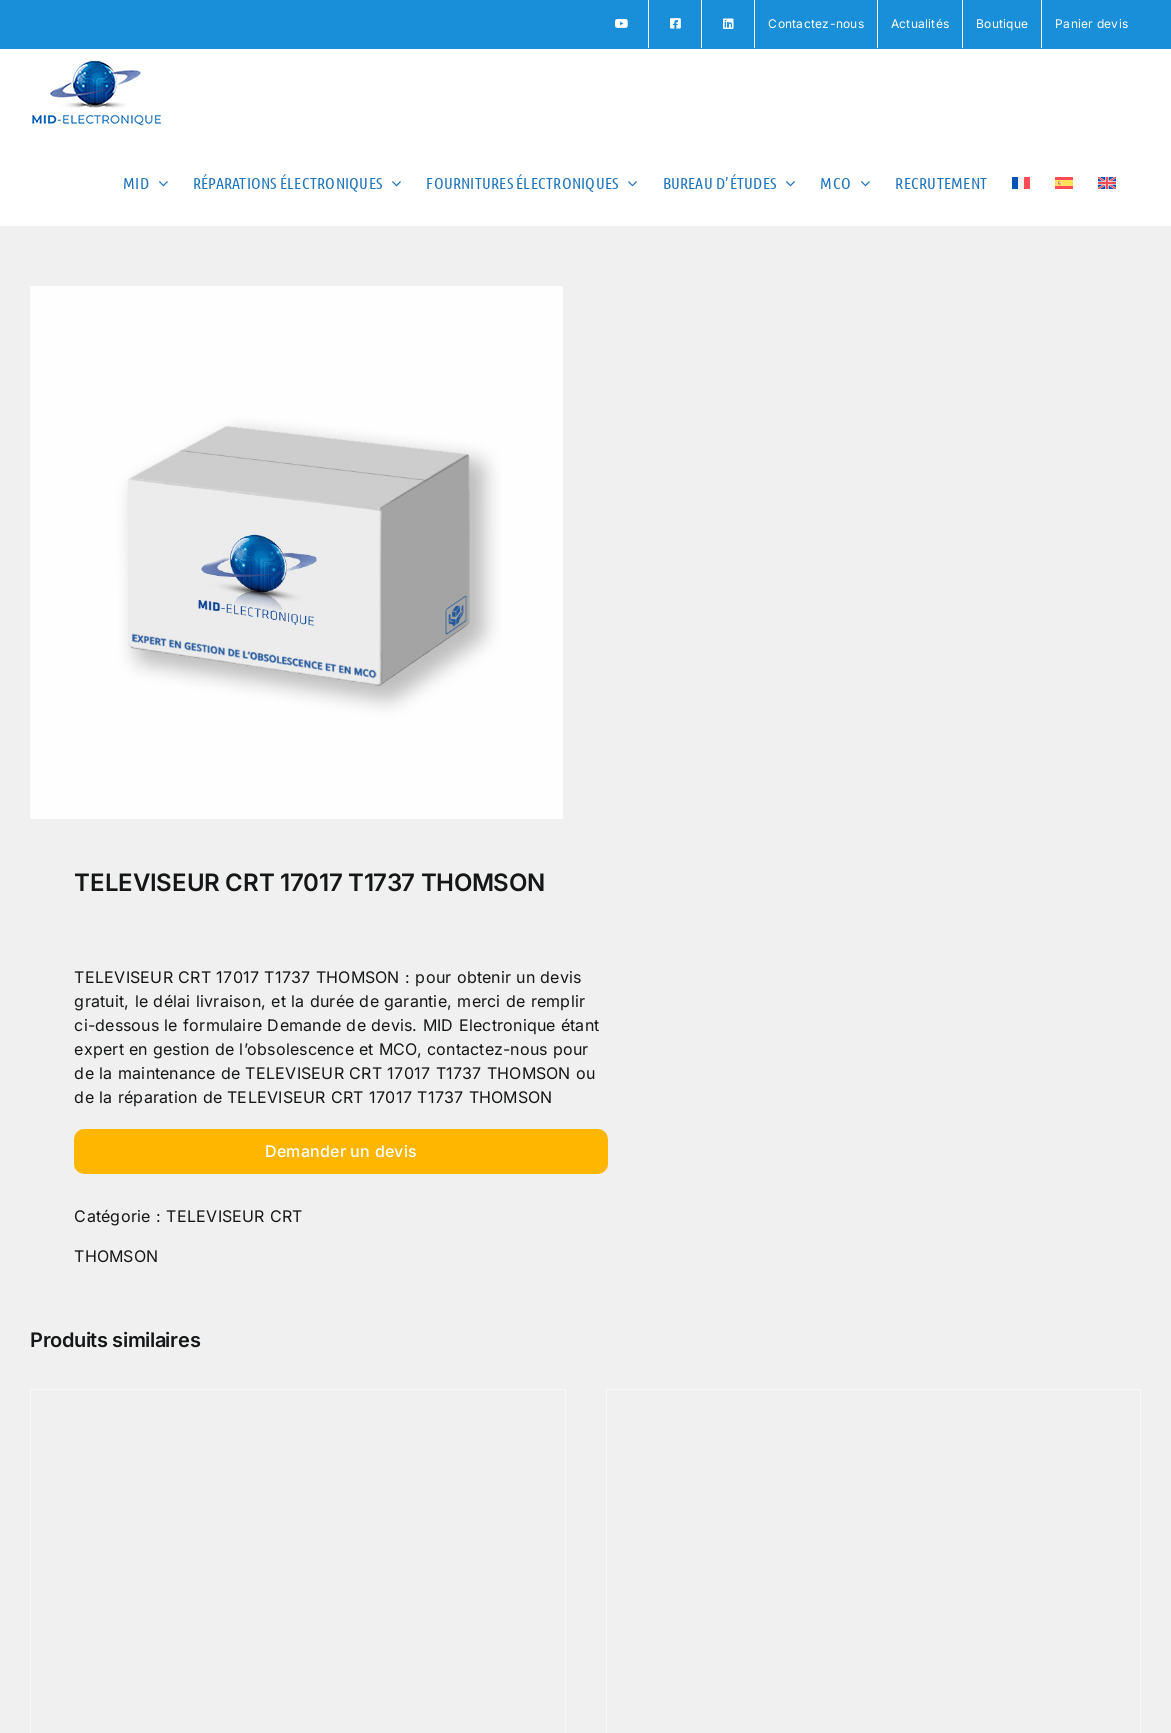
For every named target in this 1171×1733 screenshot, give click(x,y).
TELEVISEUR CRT (234, 1216)
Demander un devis (341, 1151)
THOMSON (116, 1256)
